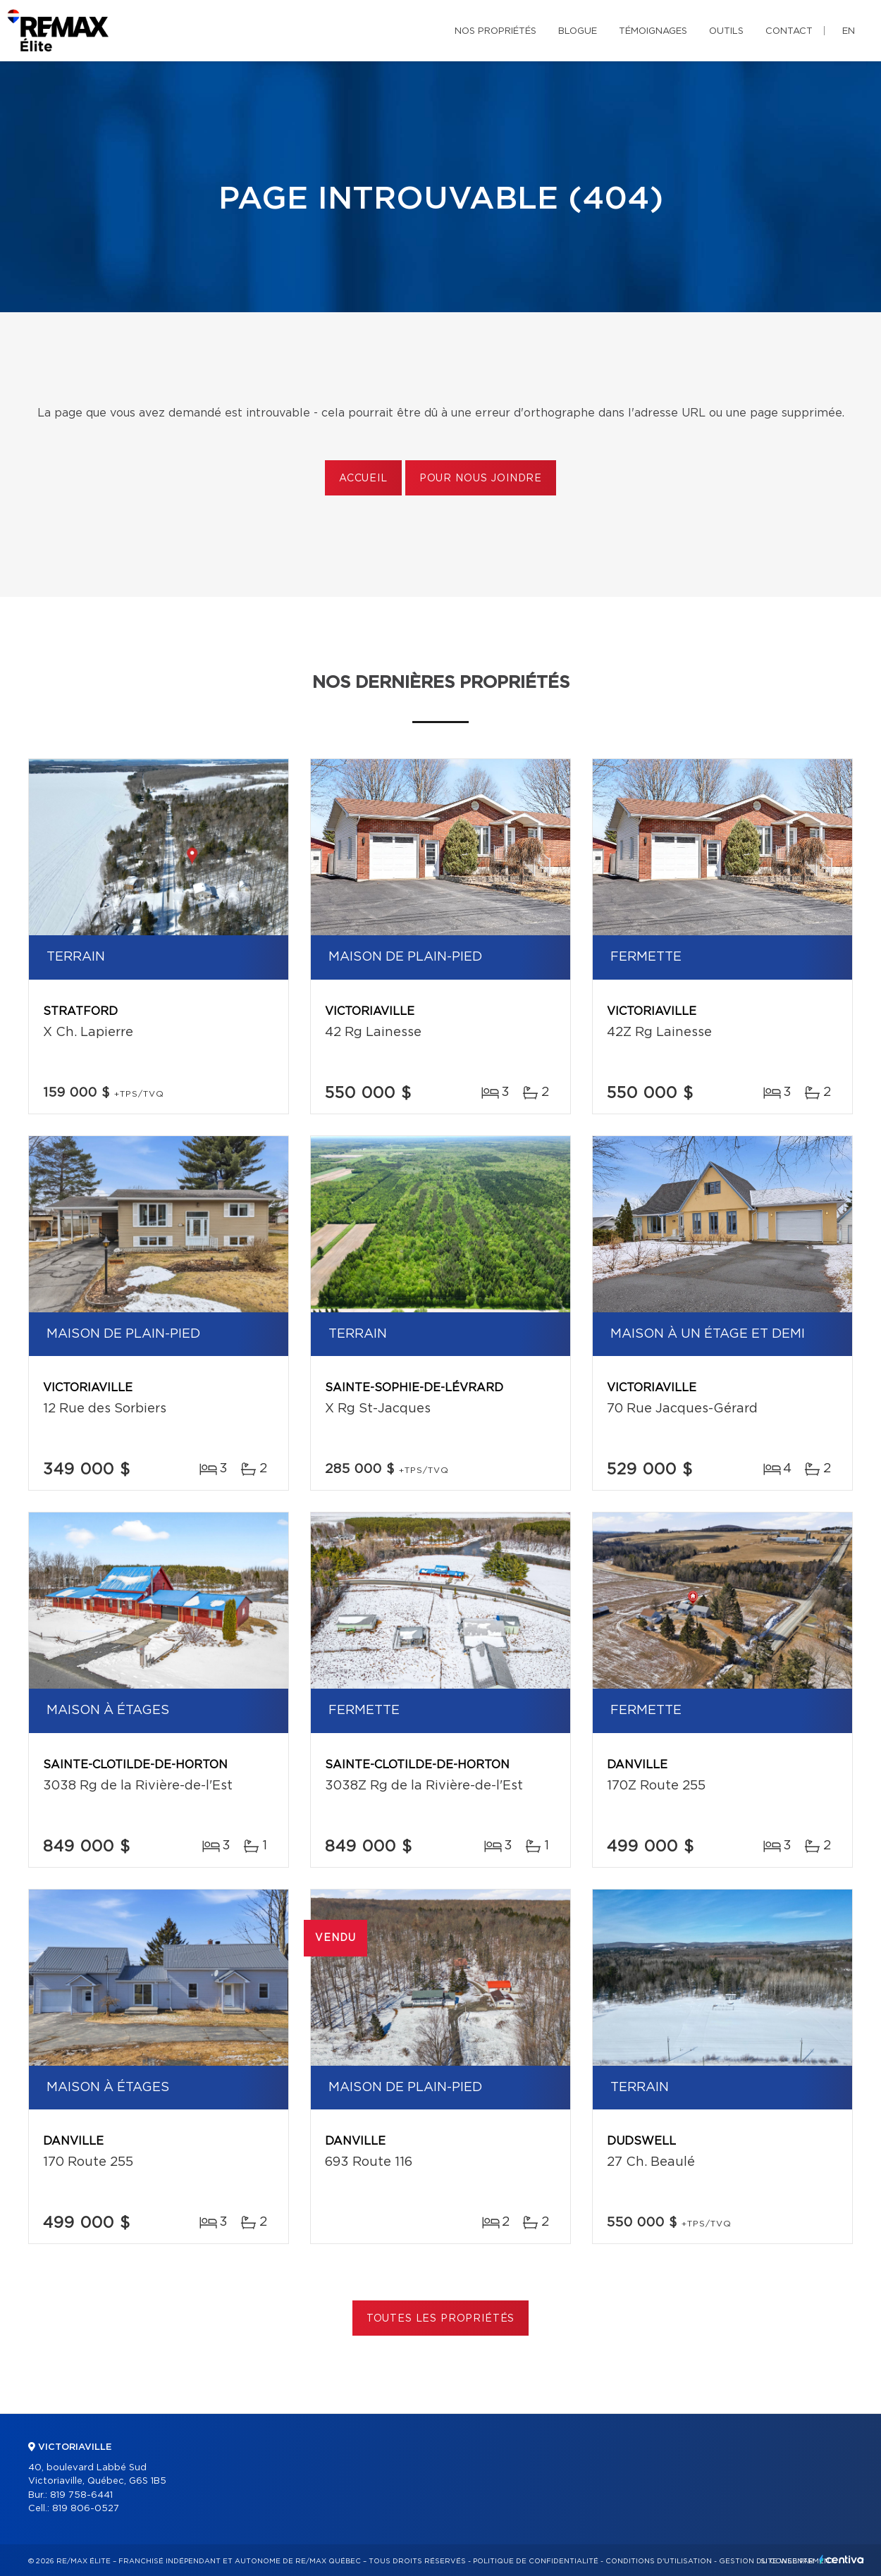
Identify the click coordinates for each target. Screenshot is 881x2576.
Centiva (841, 2559)
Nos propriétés (495, 31)
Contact (789, 31)
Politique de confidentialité (535, 2561)
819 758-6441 (81, 2495)
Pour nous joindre (480, 478)
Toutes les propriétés (440, 2319)
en (848, 31)
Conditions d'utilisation (658, 2561)
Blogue (577, 31)
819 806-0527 (85, 2508)
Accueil (363, 478)
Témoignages (653, 31)
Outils (726, 31)
